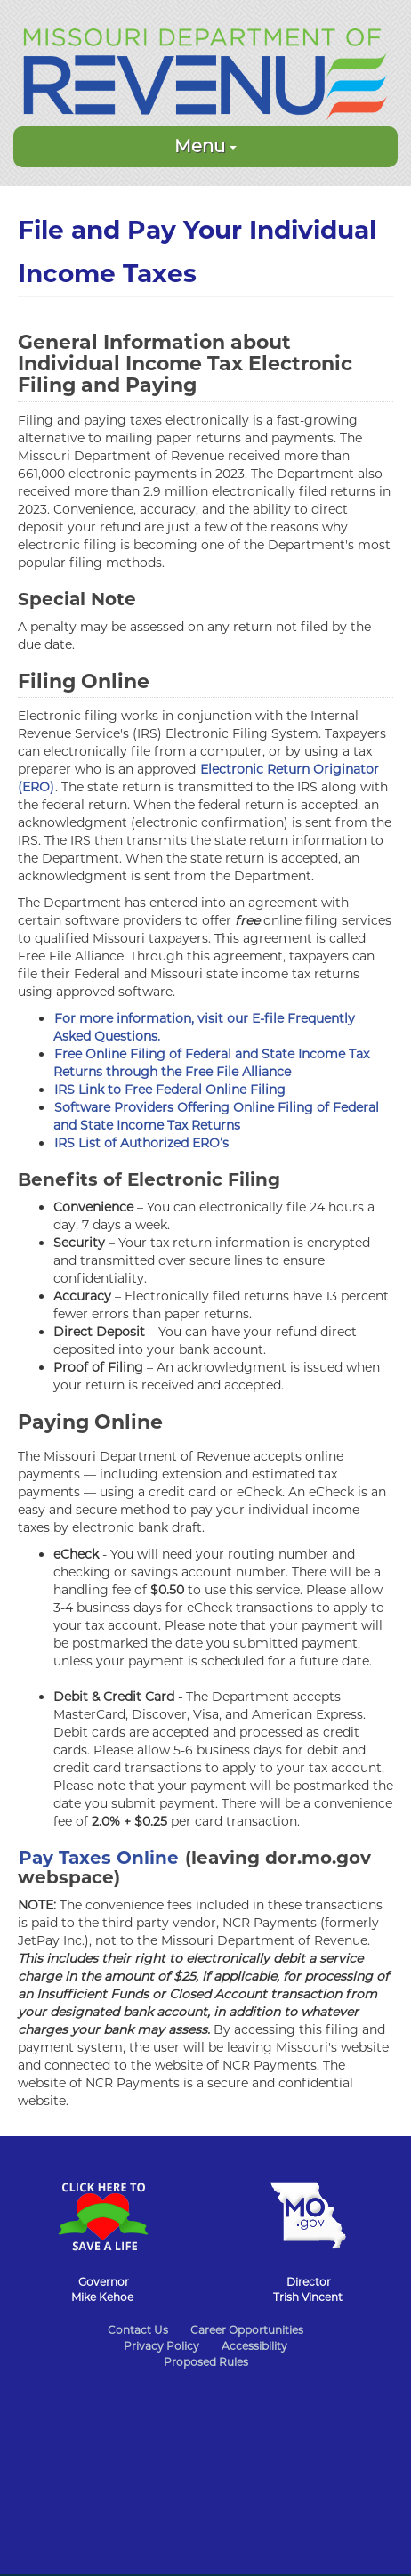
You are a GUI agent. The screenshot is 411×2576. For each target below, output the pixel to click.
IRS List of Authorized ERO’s (141, 1143)
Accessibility (254, 2346)
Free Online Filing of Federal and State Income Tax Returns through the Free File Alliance (211, 1063)
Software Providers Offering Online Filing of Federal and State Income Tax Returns (216, 1116)
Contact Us (138, 2330)
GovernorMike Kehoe (102, 2289)
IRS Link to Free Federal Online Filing (170, 1089)
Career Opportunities (246, 2330)
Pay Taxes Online (99, 1857)
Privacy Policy (161, 2346)
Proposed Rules (206, 2362)
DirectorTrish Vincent (307, 2289)
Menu (205, 146)
